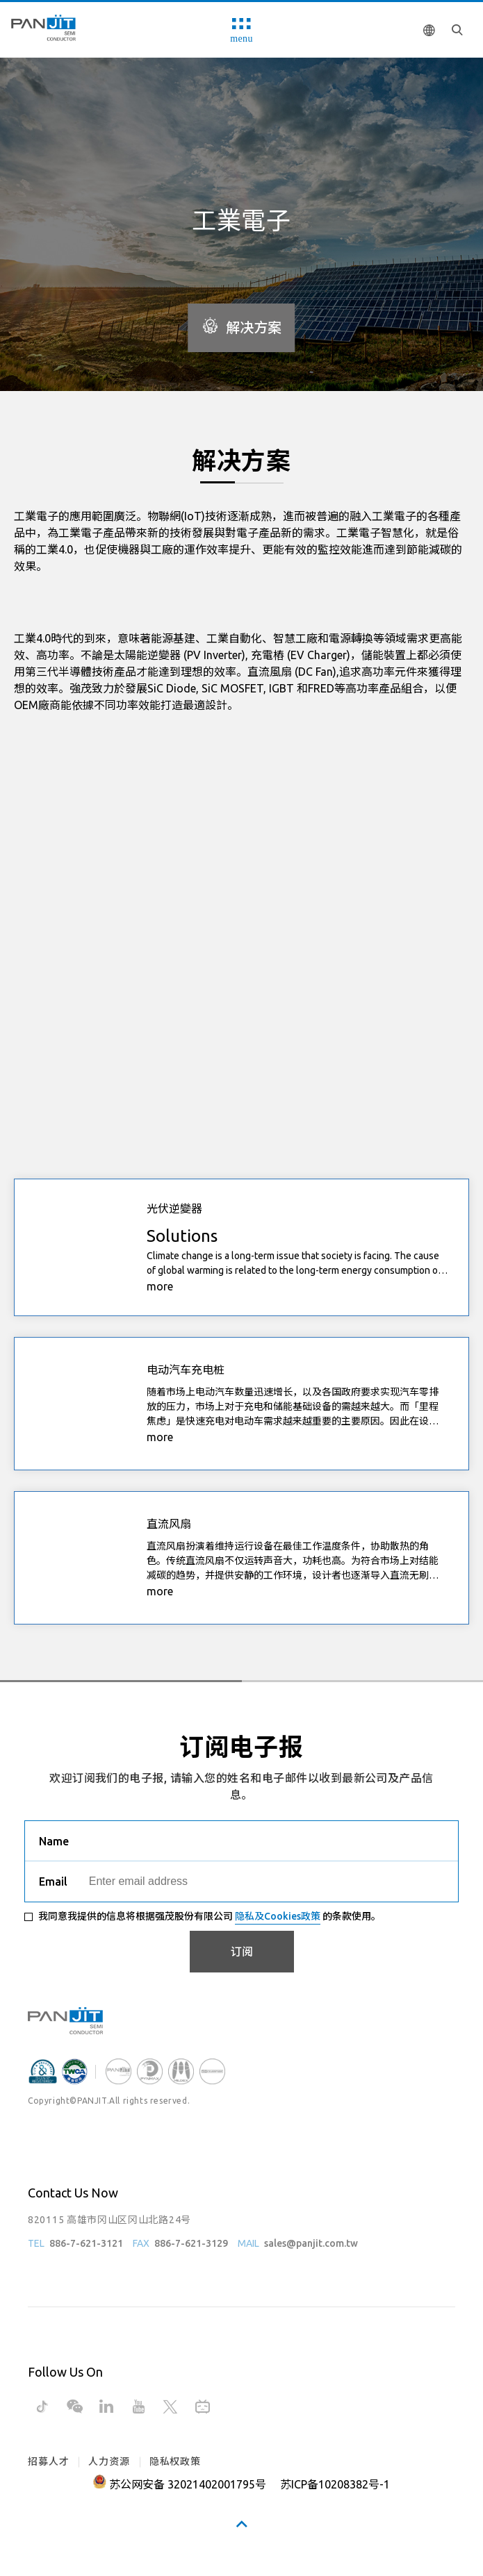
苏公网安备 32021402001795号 (187, 2484)
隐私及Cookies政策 (277, 1916)
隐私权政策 (175, 2461)
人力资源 (108, 2461)
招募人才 (48, 2461)
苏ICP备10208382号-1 (335, 2484)
